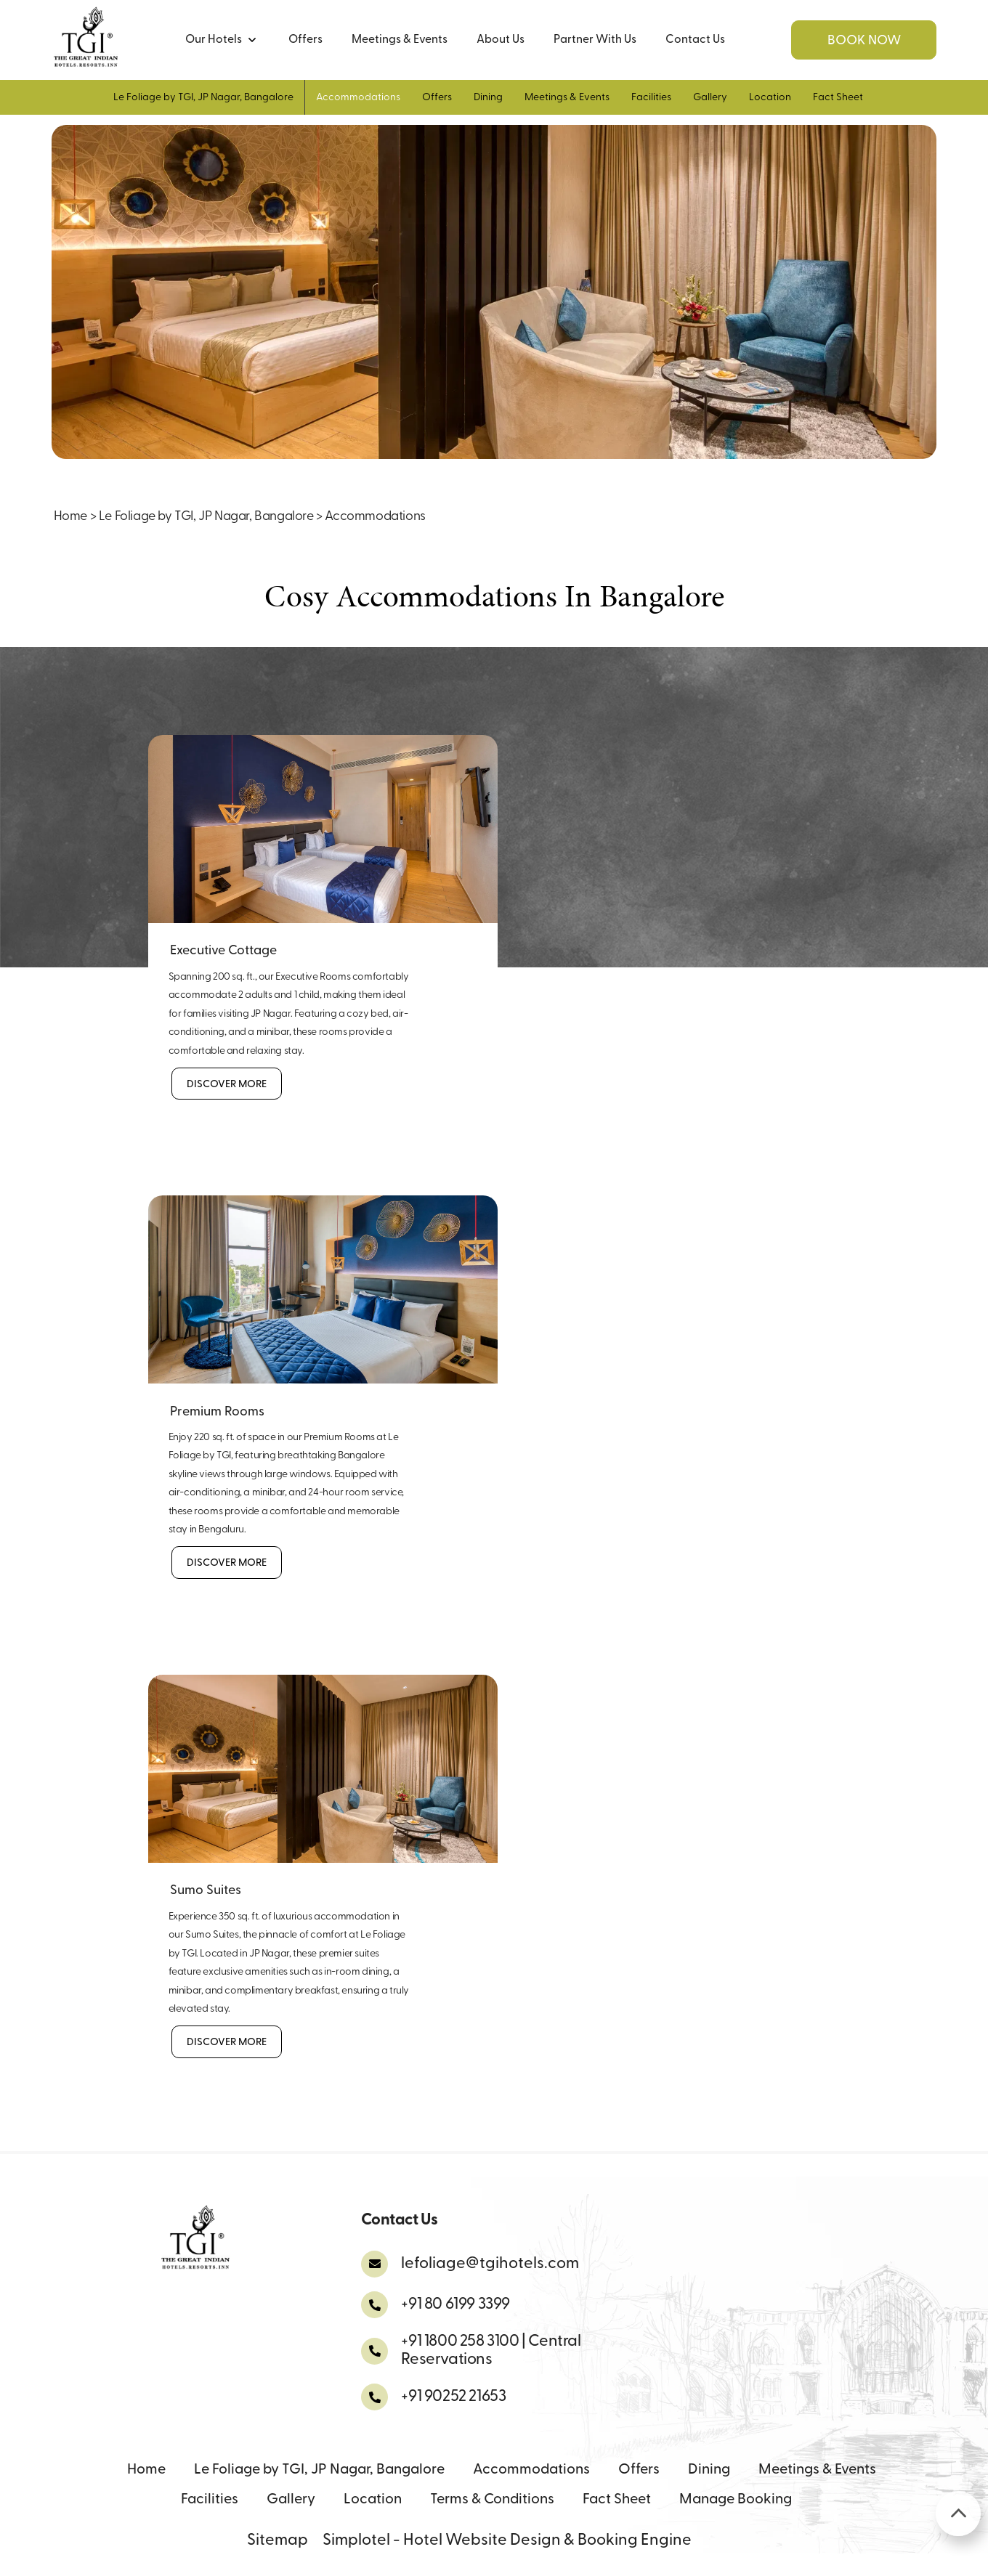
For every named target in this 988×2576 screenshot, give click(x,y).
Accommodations (358, 97)
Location (770, 97)
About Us (501, 40)
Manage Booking (735, 2499)
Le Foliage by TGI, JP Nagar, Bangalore (203, 97)
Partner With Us (595, 40)
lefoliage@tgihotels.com (490, 2264)
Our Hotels (220, 40)
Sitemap (277, 2540)
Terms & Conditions (492, 2499)
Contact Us (695, 40)
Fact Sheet (838, 97)
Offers (305, 40)
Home (70, 517)
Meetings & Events (400, 40)
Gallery (710, 97)
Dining (488, 97)
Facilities (651, 97)
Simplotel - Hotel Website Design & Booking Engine (507, 2540)
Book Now (864, 41)
